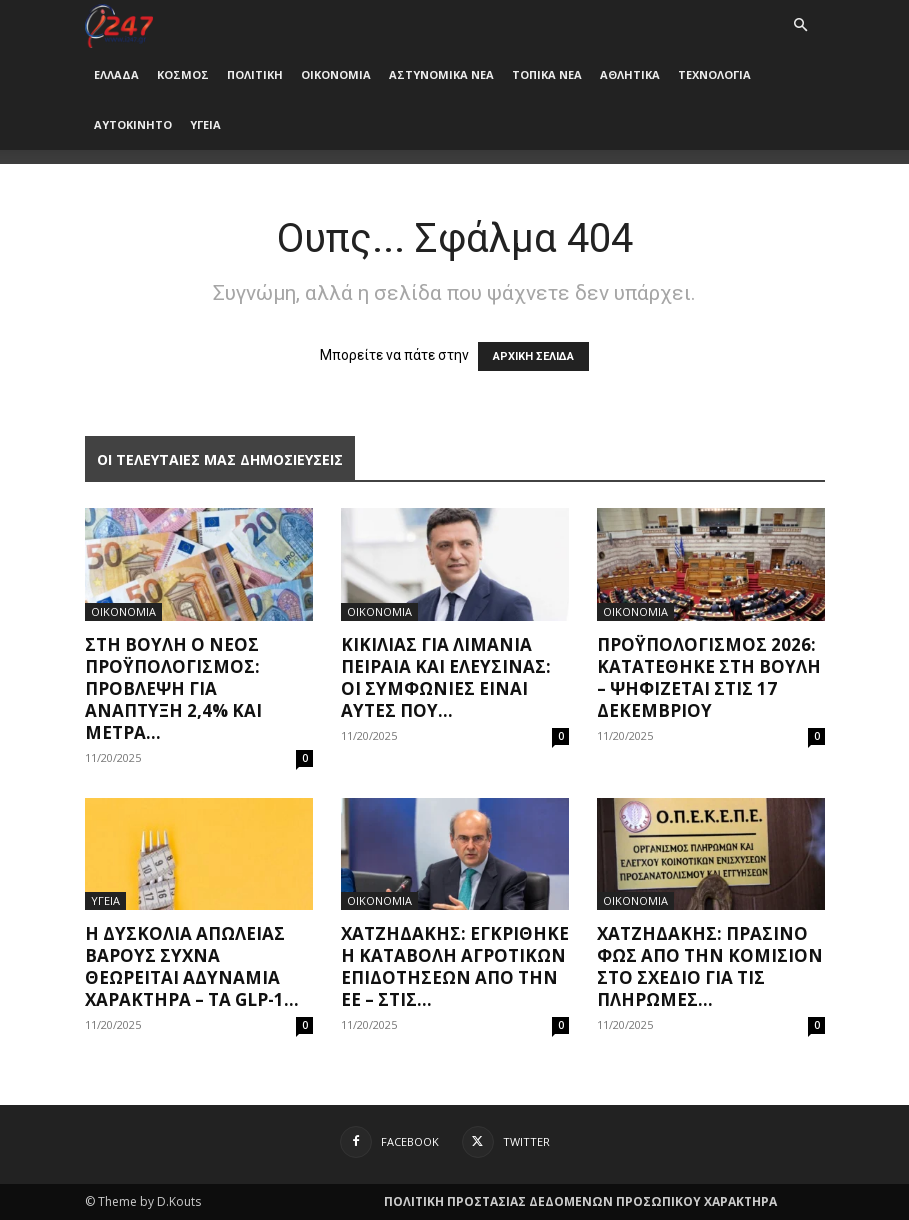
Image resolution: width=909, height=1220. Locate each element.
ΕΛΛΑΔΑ (116, 74)
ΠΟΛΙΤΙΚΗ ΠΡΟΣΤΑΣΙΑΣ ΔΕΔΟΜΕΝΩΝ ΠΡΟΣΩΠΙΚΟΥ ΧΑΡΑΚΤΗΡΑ (580, 1201)
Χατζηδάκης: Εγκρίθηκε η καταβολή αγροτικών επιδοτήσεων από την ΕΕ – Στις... (455, 966)
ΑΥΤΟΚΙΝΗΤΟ (133, 124)
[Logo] (119, 24)
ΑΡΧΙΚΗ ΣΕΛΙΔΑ (533, 356)
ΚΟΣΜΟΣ (183, 74)
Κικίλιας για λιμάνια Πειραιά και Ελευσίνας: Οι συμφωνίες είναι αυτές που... (446, 677)
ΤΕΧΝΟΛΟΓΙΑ (714, 74)
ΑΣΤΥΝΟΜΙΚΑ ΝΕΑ (441, 74)
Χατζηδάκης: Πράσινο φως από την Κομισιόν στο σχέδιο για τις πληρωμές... (710, 966)
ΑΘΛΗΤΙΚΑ (630, 74)
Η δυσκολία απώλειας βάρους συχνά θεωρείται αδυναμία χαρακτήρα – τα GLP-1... (192, 966)
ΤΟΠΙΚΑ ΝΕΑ (547, 74)
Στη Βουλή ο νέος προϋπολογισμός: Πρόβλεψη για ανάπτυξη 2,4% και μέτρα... (173, 688)
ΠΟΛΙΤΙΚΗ (255, 74)
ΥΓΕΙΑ (205, 124)
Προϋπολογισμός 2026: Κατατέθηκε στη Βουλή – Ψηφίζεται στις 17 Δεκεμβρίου (709, 677)
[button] (801, 25)
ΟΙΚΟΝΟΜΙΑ (336, 74)
